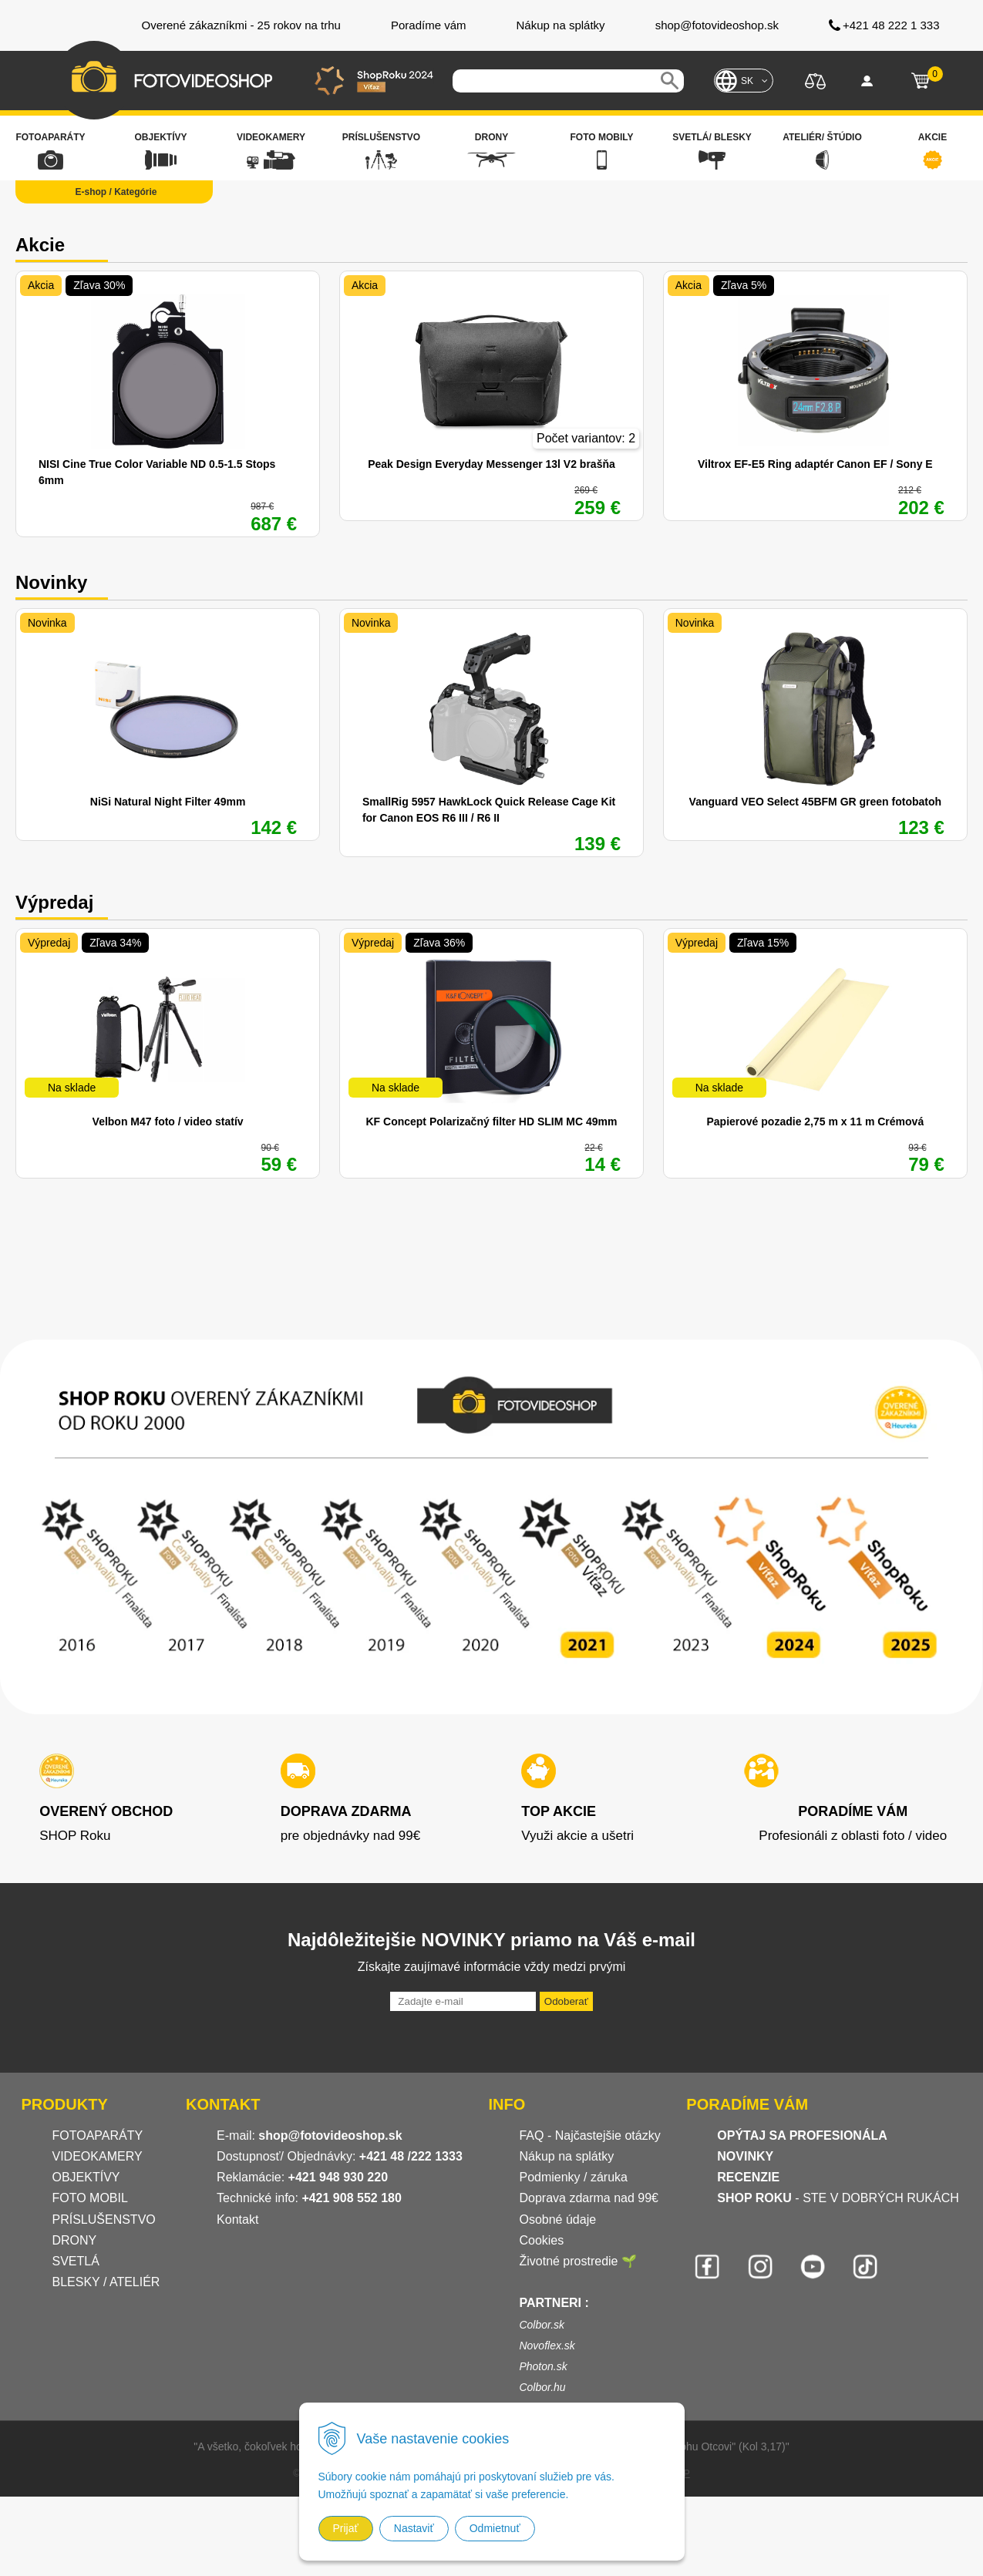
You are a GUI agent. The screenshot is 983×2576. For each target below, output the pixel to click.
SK (747, 81)
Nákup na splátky (566, 2156)
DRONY (74, 2240)
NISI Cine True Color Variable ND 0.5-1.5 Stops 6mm (157, 472)
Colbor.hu (542, 2387)
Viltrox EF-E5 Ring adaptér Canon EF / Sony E (815, 464)
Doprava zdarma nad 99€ (588, 2197)
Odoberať (566, 2001)
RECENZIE (748, 2177)
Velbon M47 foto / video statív (168, 1121)
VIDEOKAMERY (97, 2156)
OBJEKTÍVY (86, 2177)
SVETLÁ (77, 2261)
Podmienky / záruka (573, 2177)
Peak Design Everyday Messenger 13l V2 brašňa (491, 464)
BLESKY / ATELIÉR (106, 2281)
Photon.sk (543, 2366)
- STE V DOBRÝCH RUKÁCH (838, 2197)
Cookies (541, 2240)
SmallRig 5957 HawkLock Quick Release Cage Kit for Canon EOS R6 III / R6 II (488, 809)
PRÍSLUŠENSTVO (104, 2219)
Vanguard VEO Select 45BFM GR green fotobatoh (815, 801)
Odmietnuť (495, 2528)
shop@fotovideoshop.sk (330, 2135)
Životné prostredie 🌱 (578, 2261)
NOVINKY (745, 2156)
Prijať (346, 2528)
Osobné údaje (557, 2219)
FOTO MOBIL (90, 2197)
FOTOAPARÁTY (97, 2135)
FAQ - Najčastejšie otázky (589, 2135)
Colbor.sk (541, 2325)
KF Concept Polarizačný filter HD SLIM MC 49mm (491, 1121)
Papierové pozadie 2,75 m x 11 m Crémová (815, 1121)
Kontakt (237, 2219)
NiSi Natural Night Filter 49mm (167, 801)
